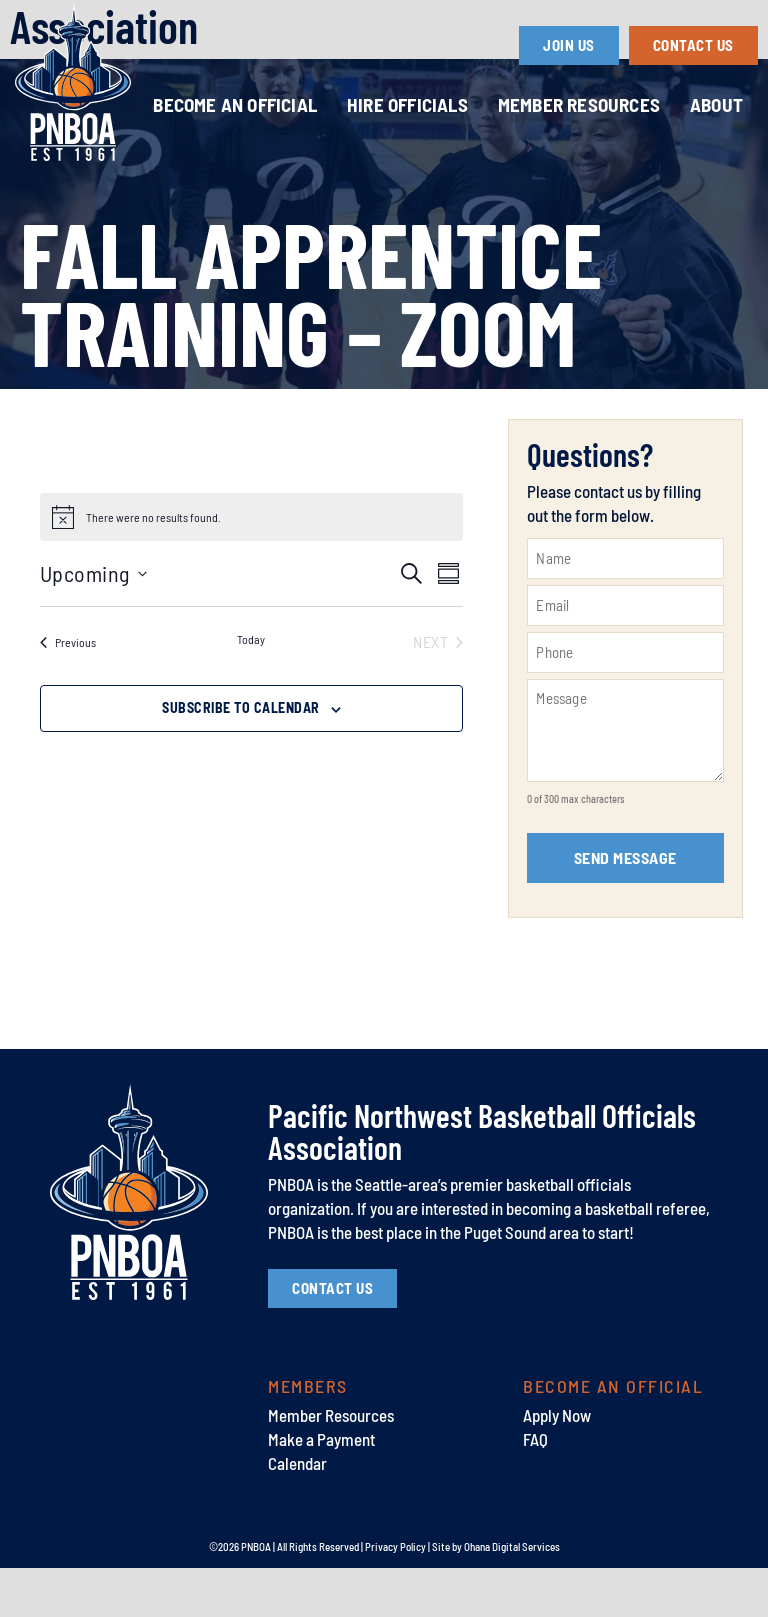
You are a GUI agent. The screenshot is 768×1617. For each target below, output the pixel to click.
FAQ (535, 1488)
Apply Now (557, 1464)
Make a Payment (321, 1488)
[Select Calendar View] (448, 622)
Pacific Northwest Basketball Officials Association (482, 1180)
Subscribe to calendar (241, 756)
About (716, 104)
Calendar (297, 1511)
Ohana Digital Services (512, 1595)
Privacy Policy (395, 1595)
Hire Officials (407, 104)
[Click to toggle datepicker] (93, 622)
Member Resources (579, 104)
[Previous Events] (68, 691)
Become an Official (235, 104)
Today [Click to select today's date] (251, 688)
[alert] (153, 566)
